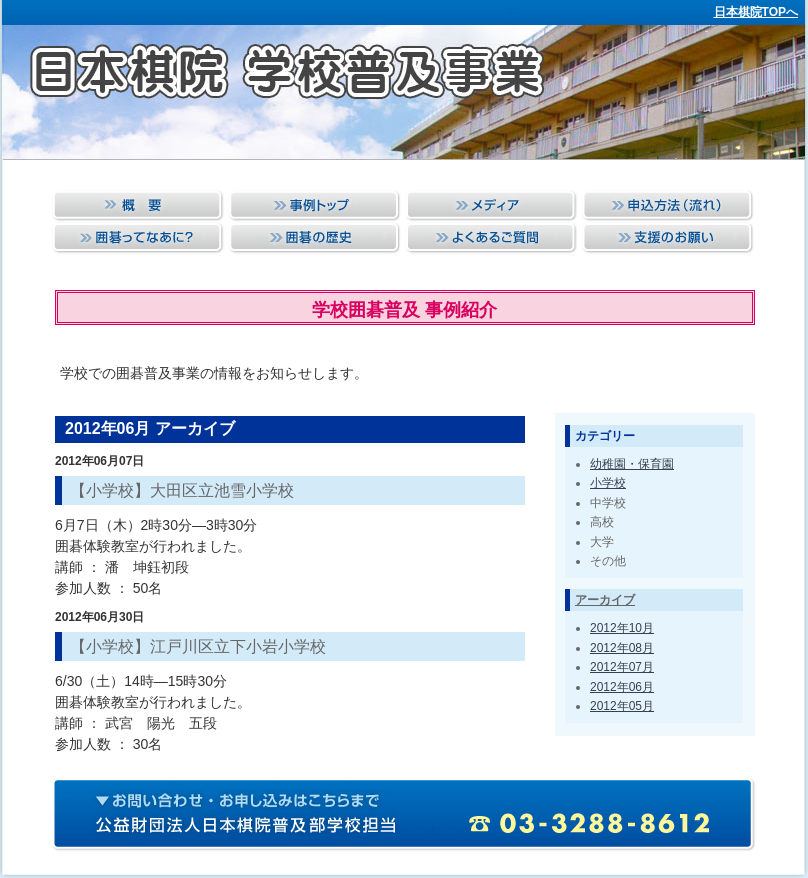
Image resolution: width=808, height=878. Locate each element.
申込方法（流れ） (666, 206)
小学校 (608, 483)
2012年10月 (622, 628)
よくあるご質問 (490, 239)
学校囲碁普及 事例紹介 (404, 310)
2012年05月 (622, 706)
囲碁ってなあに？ (138, 239)
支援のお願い (666, 239)
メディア (490, 206)
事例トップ (314, 206)
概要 (138, 206)
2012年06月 (622, 687)
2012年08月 (622, 648)
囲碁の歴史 (314, 239)
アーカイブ (605, 600)
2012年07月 (622, 667)
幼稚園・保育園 (632, 464)
